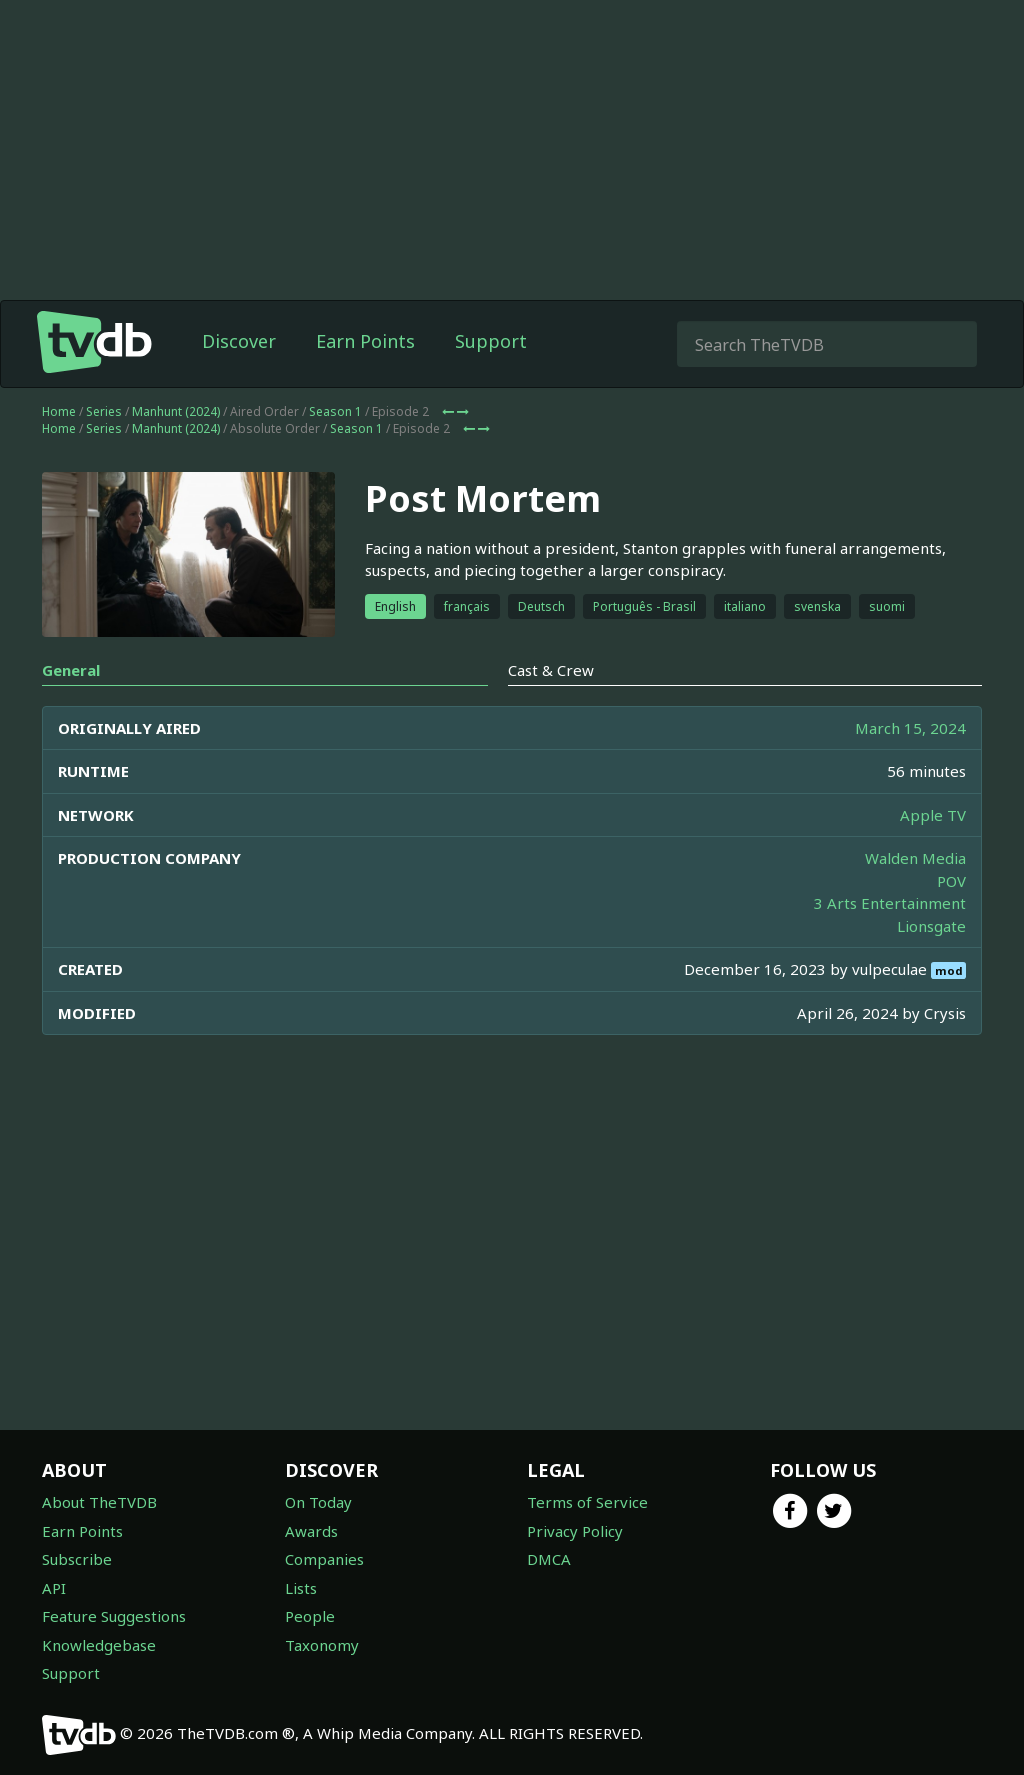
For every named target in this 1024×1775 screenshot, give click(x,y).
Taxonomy (322, 1645)
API (54, 1588)
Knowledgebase (99, 1645)
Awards (311, 1531)
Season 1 (335, 411)
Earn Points (365, 341)
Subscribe (77, 1559)
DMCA (549, 1559)
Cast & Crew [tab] (551, 670)
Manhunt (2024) (176, 411)
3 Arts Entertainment (890, 903)
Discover (239, 341)
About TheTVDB (99, 1502)
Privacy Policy (575, 1531)
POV (951, 881)
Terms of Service (587, 1502)
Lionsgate (931, 926)
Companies (324, 1559)
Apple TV (933, 815)
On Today (318, 1502)
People (310, 1616)
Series (104, 411)
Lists (301, 1588)
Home (59, 411)
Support (491, 341)
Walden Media (915, 858)
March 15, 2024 (910, 728)
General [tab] (71, 670)
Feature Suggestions (114, 1616)
